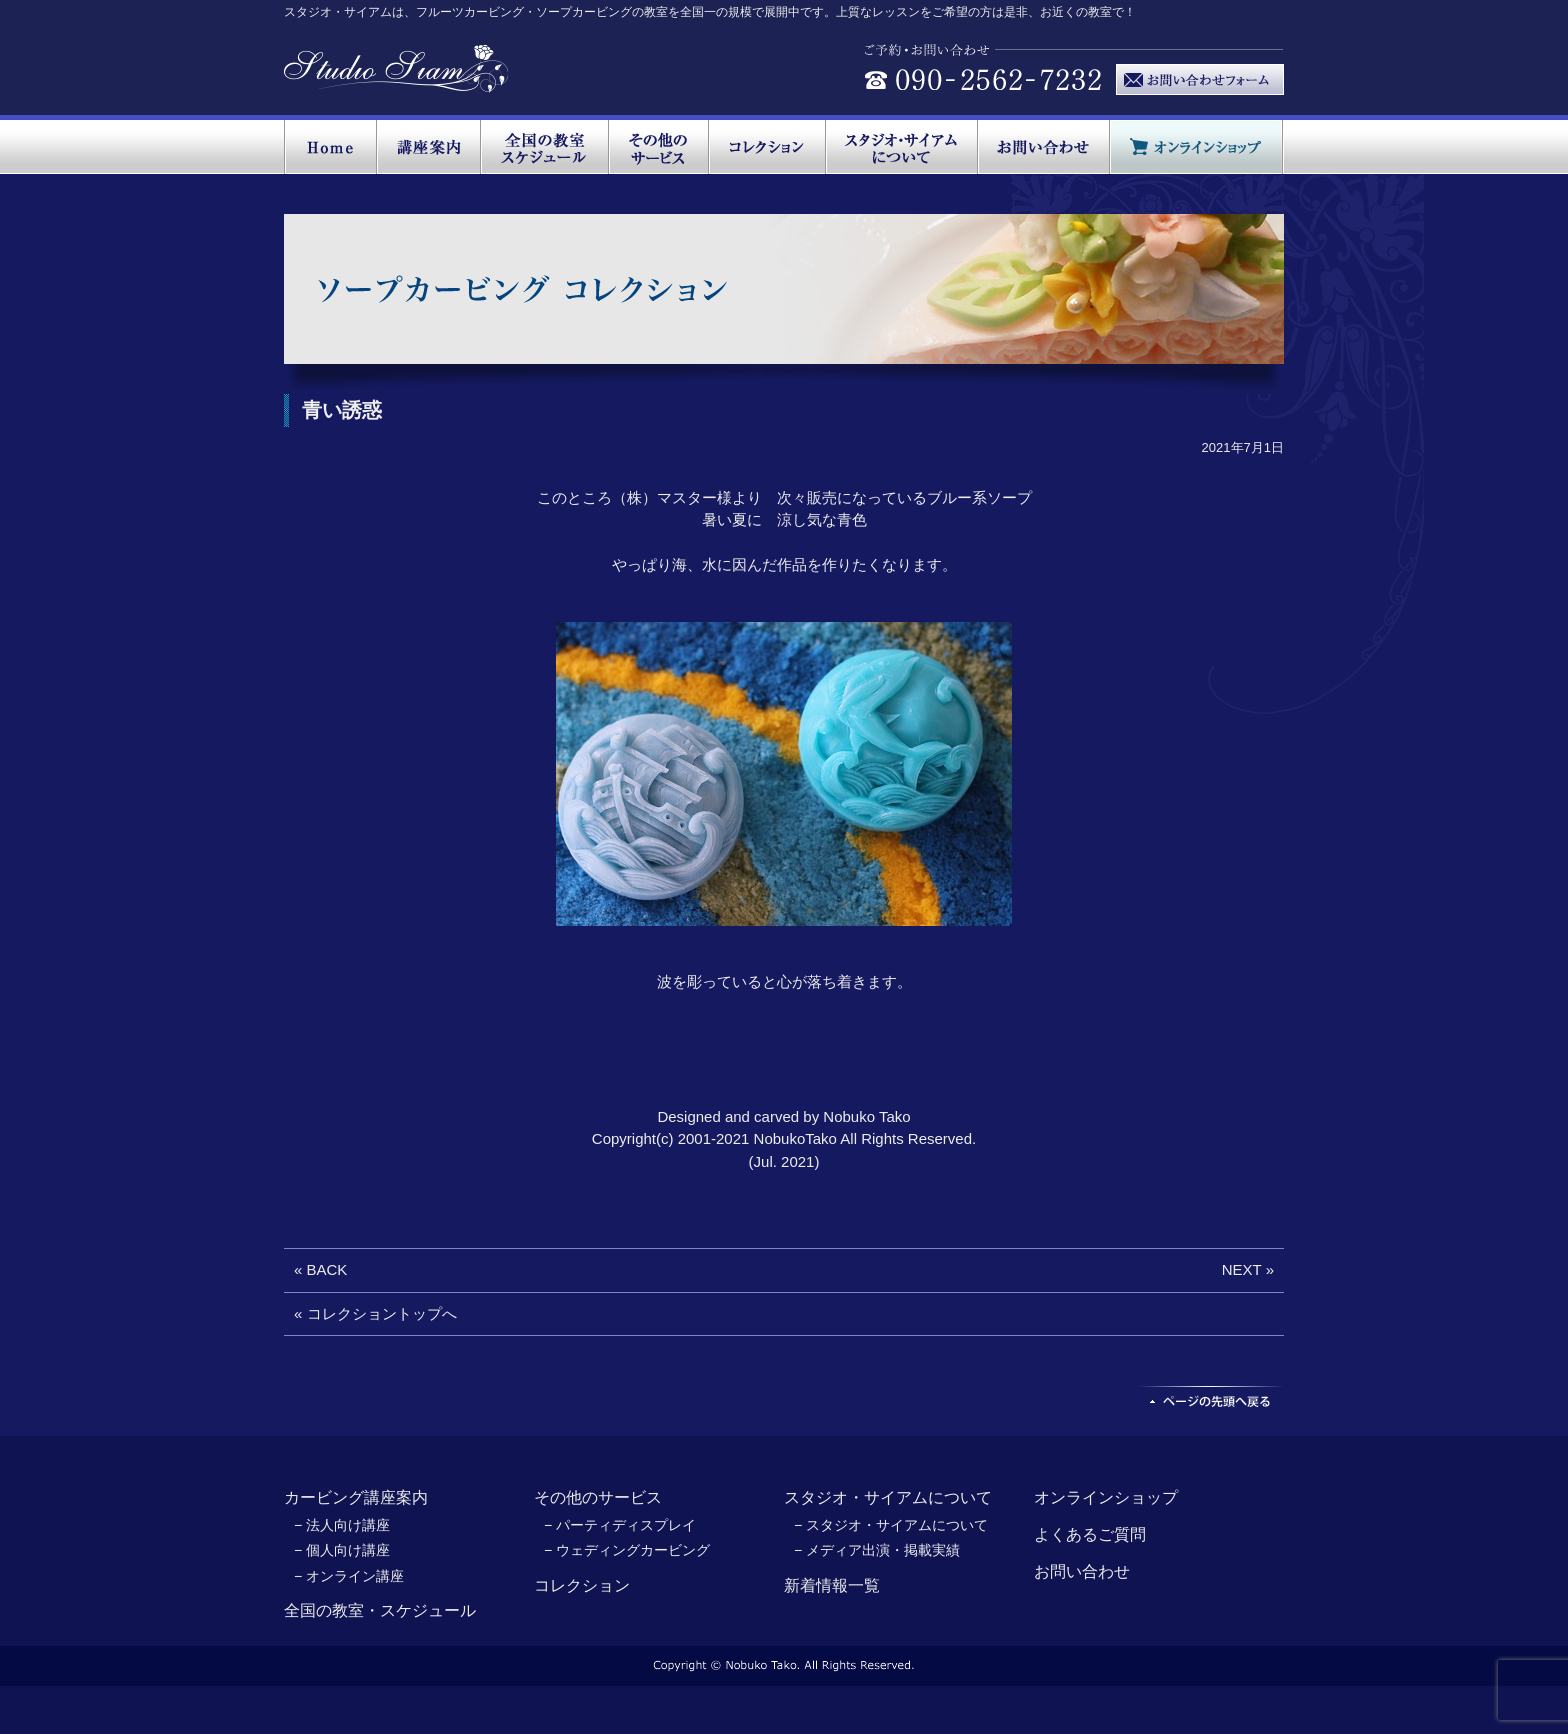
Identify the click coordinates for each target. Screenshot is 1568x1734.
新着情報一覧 (832, 1585)
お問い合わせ (1082, 1571)
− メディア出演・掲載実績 (877, 1550)
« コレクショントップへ (375, 1313)
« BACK (320, 1269)
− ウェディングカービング (627, 1550)
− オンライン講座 (349, 1576)
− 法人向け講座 (342, 1525)
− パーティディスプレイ (620, 1525)
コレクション (582, 1585)
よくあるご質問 (1090, 1534)
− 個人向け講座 (342, 1550)
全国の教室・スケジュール (380, 1610)
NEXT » (1248, 1269)
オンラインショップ (1106, 1497)
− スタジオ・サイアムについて (891, 1525)
